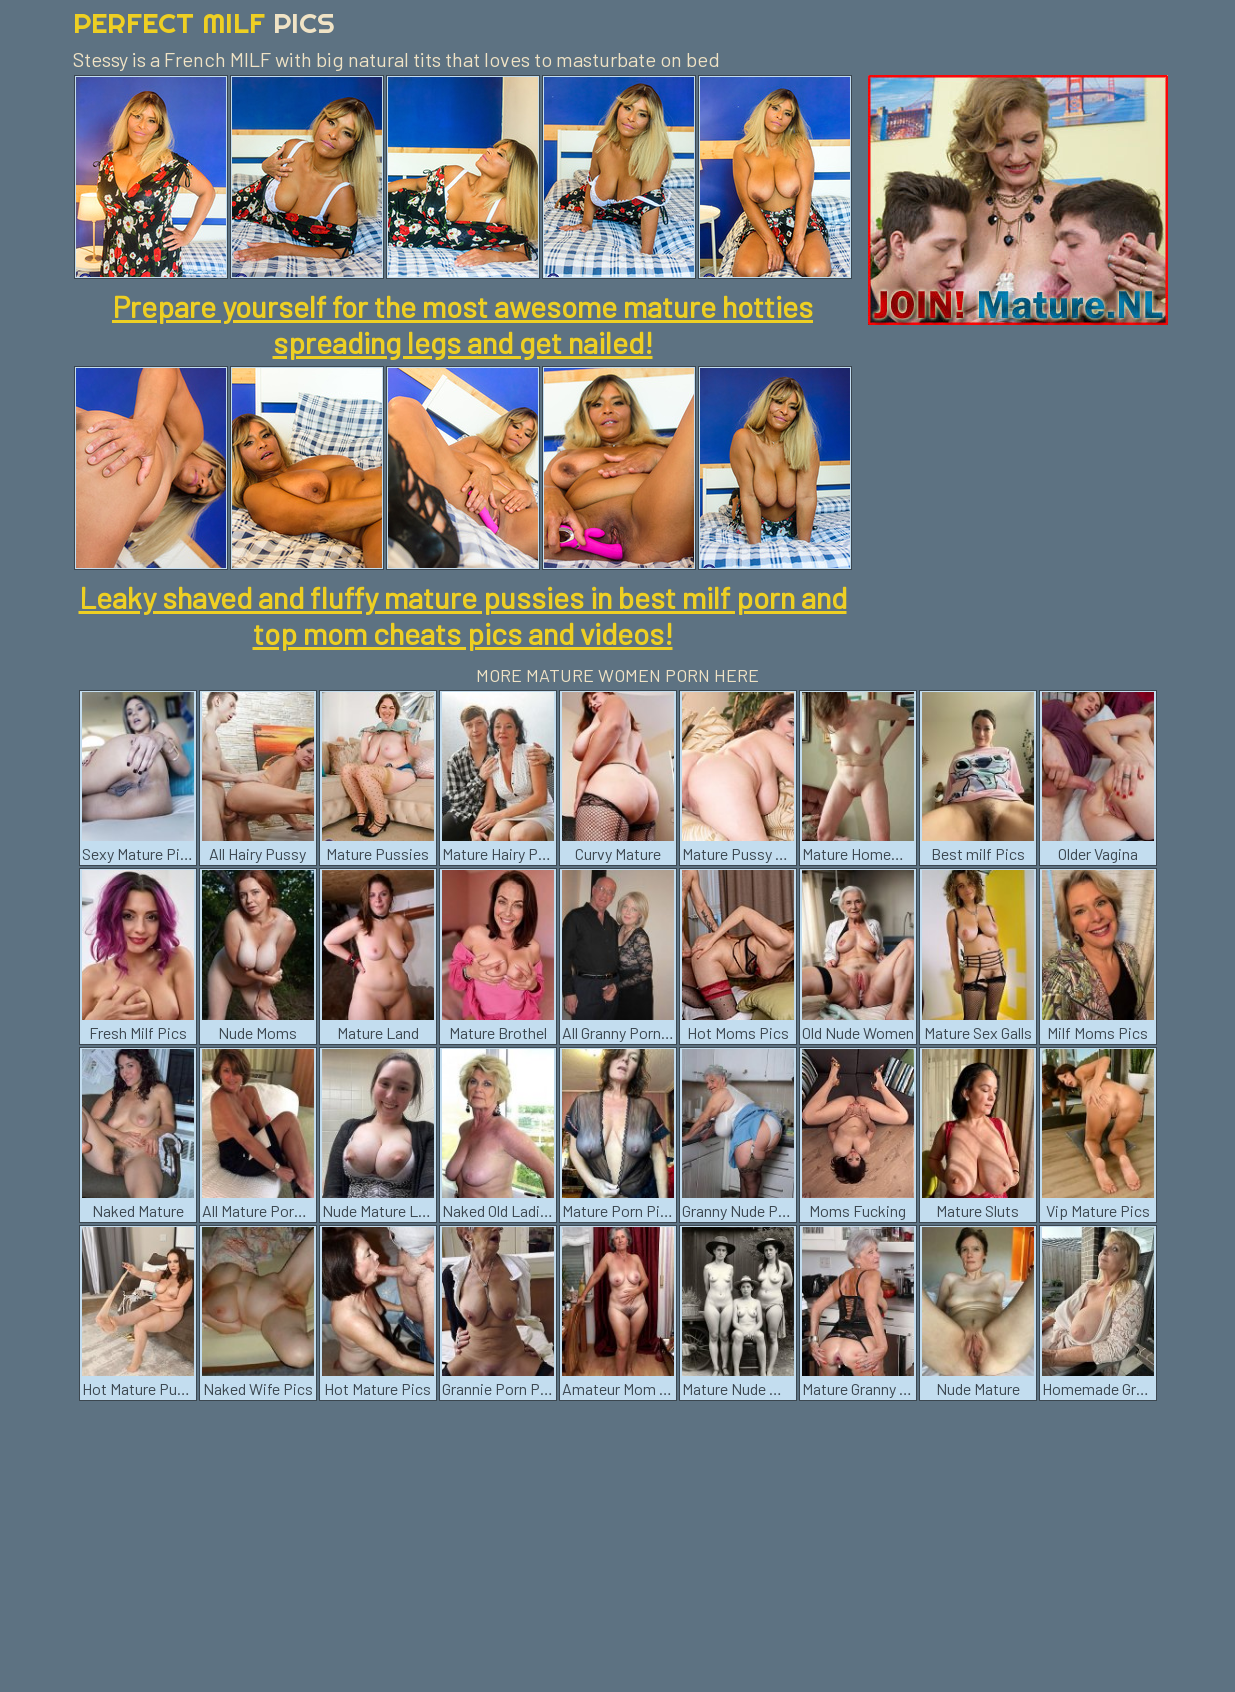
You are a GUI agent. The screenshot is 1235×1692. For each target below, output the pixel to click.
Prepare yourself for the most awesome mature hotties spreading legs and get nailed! (462, 324)
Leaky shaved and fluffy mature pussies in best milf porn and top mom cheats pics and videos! (463, 615)
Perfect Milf (204, 22)
